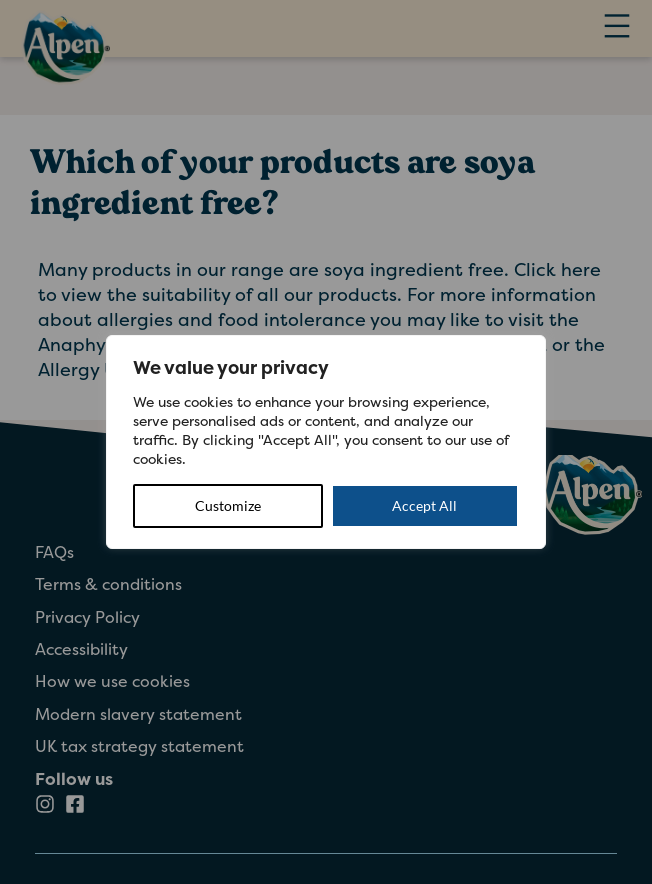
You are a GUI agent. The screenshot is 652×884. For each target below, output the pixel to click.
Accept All (424, 505)
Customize (228, 505)
